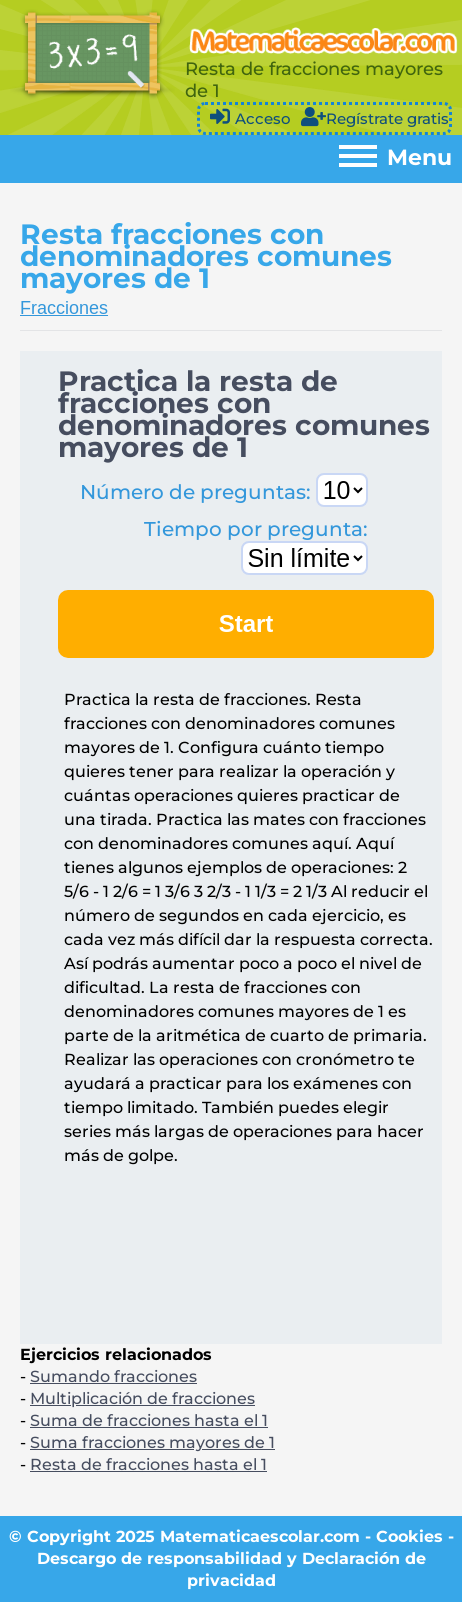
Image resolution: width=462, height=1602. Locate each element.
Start (246, 623)
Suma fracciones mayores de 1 (152, 1442)
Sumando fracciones (113, 1376)
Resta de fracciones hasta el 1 (148, 1464)
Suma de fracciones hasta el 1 (149, 1420)
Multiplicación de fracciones (142, 1398)
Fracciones (64, 308)
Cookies (409, 1536)
